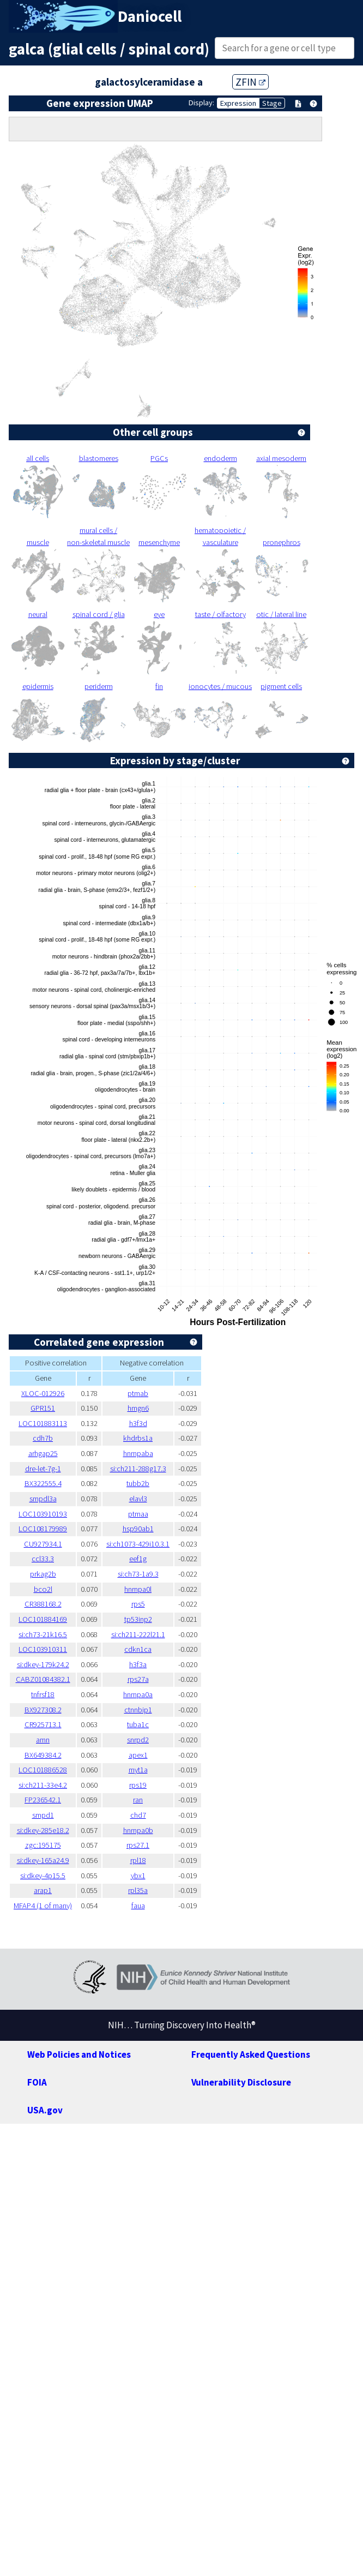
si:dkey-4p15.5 (42, 1875)
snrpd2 (138, 1740)
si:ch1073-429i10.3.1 (138, 1544)
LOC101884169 (43, 1619)
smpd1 (43, 1815)
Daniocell (150, 16)
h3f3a (138, 1664)
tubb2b (137, 1483)
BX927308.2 (43, 1710)
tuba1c (138, 1724)
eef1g (138, 1558)
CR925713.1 (43, 1724)
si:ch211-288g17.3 (138, 1468)
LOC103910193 (43, 1514)
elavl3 (138, 1498)
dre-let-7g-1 (43, 1468)
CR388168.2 (43, 1604)
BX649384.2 (43, 1755)
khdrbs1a (138, 1438)
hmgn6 (138, 1408)
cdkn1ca (138, 1649)
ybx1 (138, 1875)
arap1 (43, 1890)
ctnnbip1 (138, 1710)
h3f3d (138, 1423)
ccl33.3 (43, 1558)
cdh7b (43, 1438)
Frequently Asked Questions (250, 2054)
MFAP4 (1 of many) (43, 1905)
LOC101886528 (43, 1770)
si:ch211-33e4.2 (43, 1785)
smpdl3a (43, 1498)
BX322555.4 (43, 1483)
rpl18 (138, 1860)
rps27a (138, 1679)
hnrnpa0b (138, 1830)
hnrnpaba (138, 1453)
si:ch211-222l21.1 (138, 1634)
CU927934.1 (43, 1544)
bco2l (43, 1589)
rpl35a (138, 1890)
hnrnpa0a (138, 1694)
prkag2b (43, 1574)
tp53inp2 (138, 1619)
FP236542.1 (43, 1800)
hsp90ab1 (138, 1528)
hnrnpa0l (138, 1589)
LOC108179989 (43, 1528)
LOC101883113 (43, 1423)
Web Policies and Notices (79, 2054)
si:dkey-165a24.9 (43, 1860)
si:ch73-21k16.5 (43, 1634)
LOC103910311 (43, 1649)
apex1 (138, 1755)
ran (138, 1800)
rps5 (138, 1604)
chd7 (138, 1815)
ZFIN (250, 81)
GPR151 (43, 1408)
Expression (238, 103)
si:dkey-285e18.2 (43, 1830)
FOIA (37, 2082)
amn (43, 1740)
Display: (201, 102)
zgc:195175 (43, 1845)
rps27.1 (137, 1845)
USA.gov (45, 2110)
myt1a (138, 1770)
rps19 (138, 1785)
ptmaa (138, 1514)
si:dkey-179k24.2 (43, 1664)
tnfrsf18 (43, 1694)
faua (138, 1905)
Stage (272, 103)
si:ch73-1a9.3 (138, 1574)
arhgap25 (43, 1453)
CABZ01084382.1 (43, 1679)
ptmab (138, 1393)
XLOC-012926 (42, 1393)
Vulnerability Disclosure (241, 2082)
